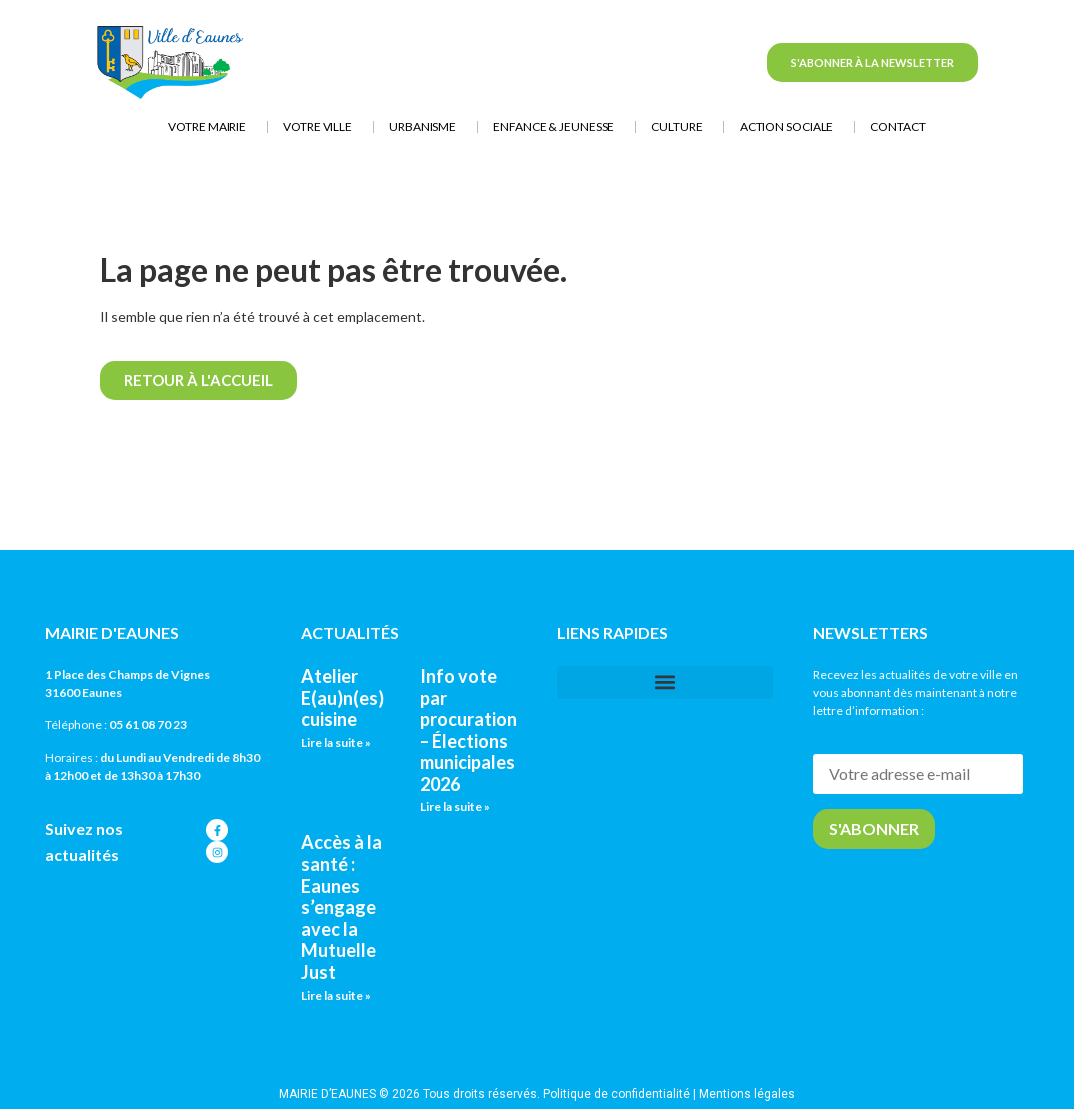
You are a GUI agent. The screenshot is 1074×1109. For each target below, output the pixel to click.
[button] (665, 682)
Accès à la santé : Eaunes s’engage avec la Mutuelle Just (341, 907)
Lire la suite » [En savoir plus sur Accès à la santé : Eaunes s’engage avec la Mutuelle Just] (336, 995)
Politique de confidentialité (616, 1094)
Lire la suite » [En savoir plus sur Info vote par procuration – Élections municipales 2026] (455, 806)
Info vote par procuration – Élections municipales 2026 (468, 730)
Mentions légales (747, 1094)
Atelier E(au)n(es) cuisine (342, 697)
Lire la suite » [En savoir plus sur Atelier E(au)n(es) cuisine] (336, 742)
